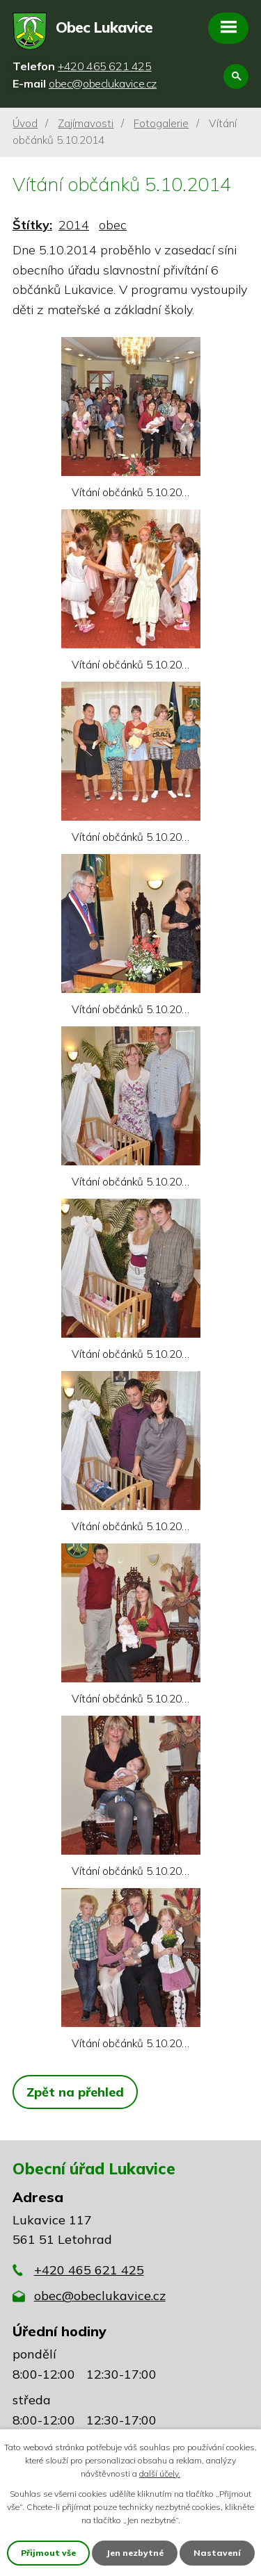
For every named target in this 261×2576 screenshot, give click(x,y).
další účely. (159, 2473)
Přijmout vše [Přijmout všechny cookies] (48, 2553)
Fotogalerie (161, 123)
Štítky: (32, 225)
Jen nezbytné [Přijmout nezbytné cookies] (135, 2553)
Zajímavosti (85, 123)
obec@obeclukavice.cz (100, 2296)
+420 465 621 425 (89, 2270)
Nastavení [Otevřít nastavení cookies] (217, 2553)
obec (113, 225)
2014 (73, 225)
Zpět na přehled (75, 2092)
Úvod (25, 123)
